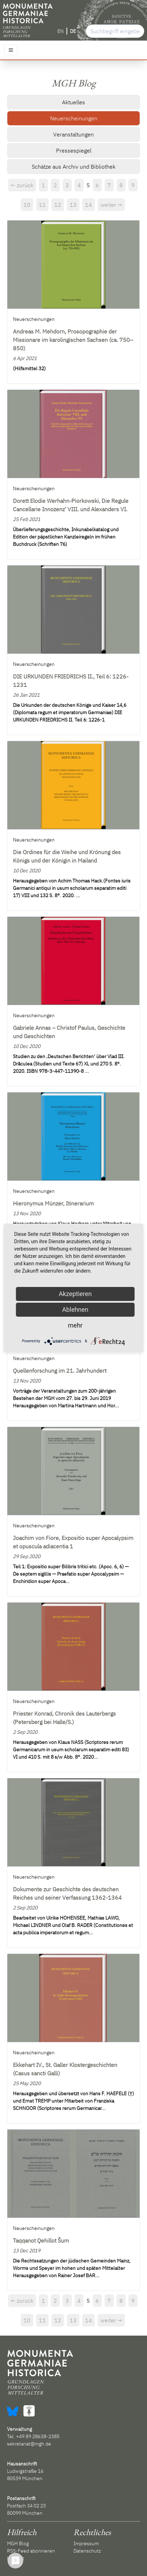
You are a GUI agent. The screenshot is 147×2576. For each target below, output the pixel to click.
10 (26, 204)
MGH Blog (18, 2543)
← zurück (22, 185)
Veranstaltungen (73, 134)
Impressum (86, 2543)
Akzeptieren (75, 1293)
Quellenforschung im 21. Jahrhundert (59, 1370)
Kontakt (15, 2558)
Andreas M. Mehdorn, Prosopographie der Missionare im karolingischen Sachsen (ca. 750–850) (73, 340)
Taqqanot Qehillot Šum (41, 2240)
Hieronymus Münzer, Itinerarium (53, 1203)
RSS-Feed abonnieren (31, 2551)
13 (73, 204)
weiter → (111, 204)
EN (60, 31)
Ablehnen (75, 1309)
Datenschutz (87, 2551)
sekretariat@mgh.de (29, 2444)
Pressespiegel (73, 150)
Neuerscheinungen (73, 118)
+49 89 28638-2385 (37, 2436)
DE (73, 31)
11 (42, 204)
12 (57, 204)
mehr (75, 1325)
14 (88, 204)
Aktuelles (73, 102)
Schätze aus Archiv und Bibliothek (73, 166)
